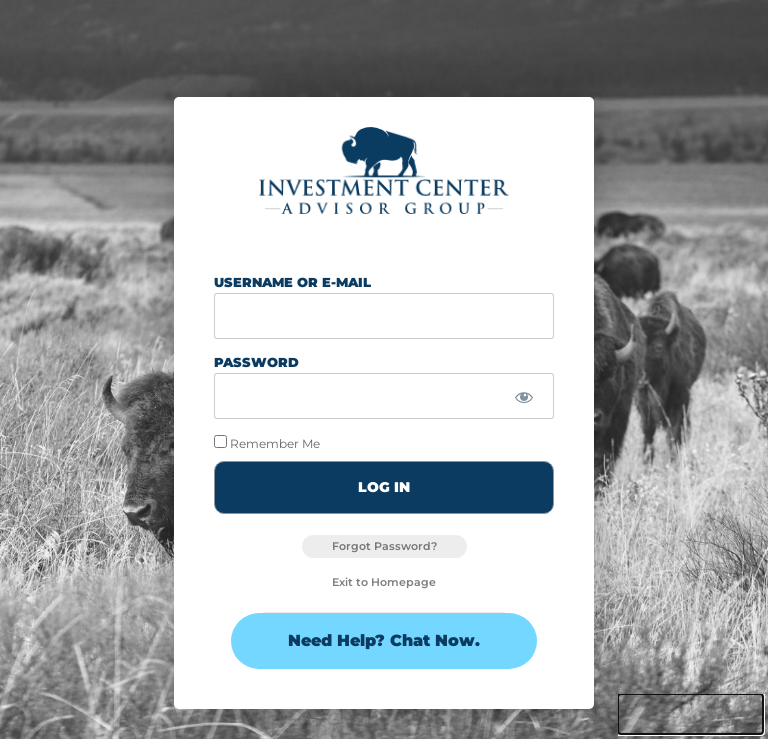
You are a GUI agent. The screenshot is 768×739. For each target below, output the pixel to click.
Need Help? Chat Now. (384, 640)
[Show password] (524, 397)
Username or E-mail (292, 282)
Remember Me (267, 442)
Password (256, 362)
